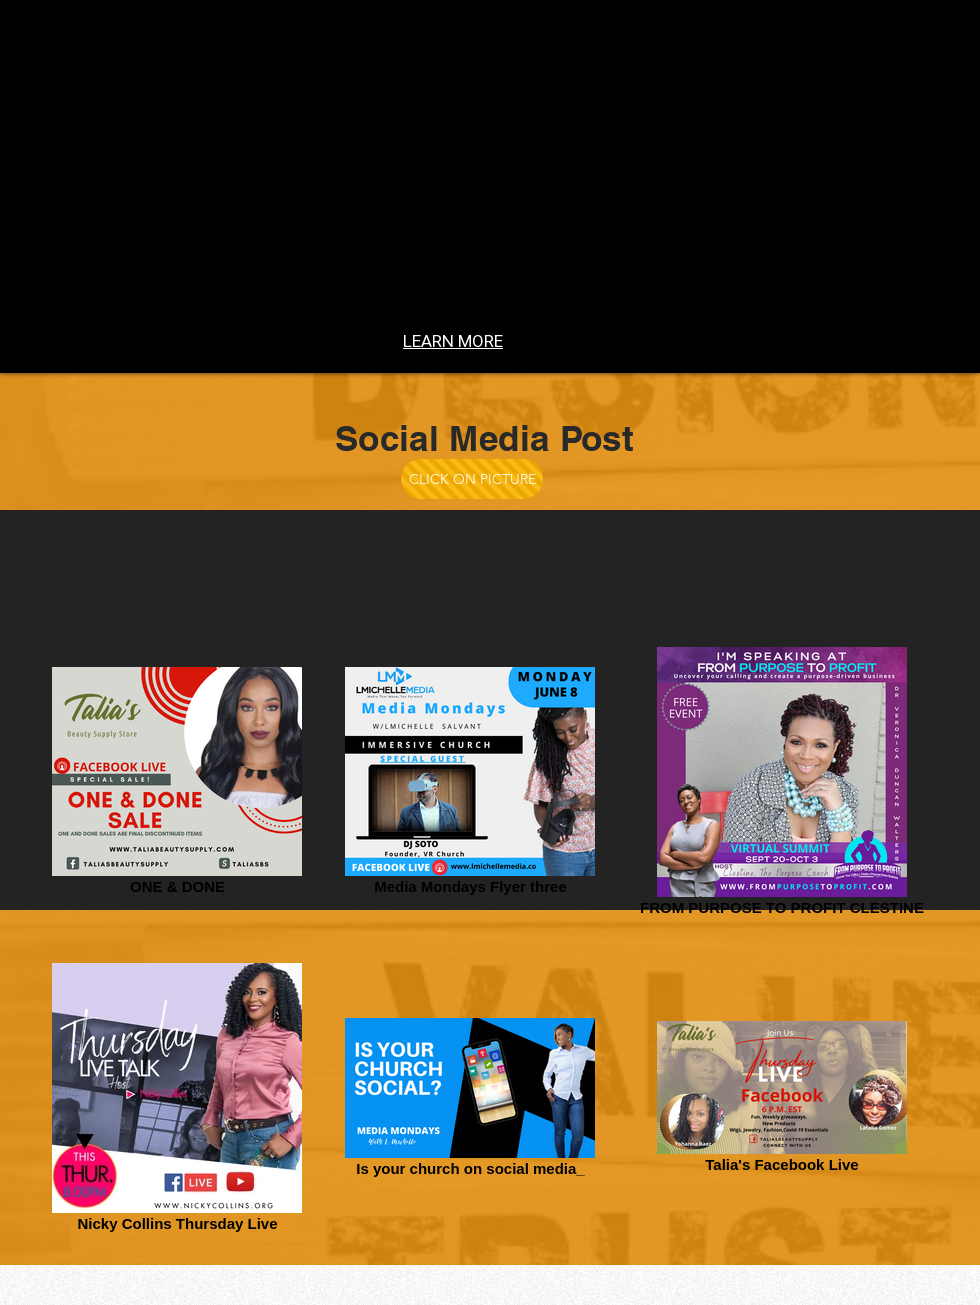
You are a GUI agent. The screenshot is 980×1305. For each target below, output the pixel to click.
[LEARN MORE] (453, 341)
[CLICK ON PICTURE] (472, 479)
